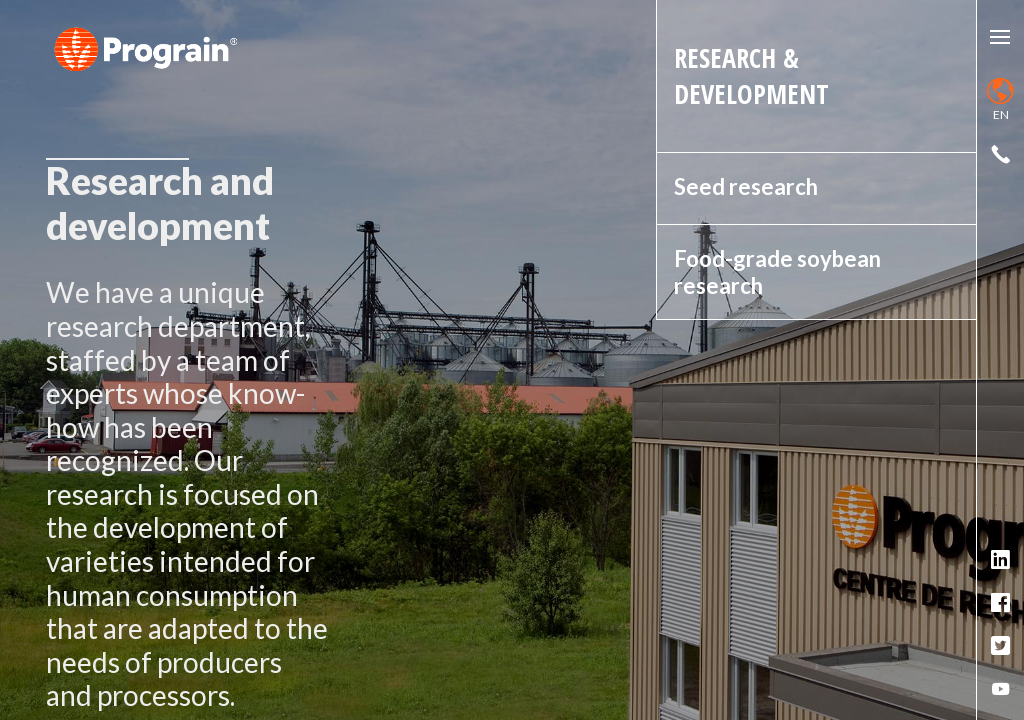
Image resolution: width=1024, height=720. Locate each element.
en (1000, 100)
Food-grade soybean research (777, 272)
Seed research (746, 186)
